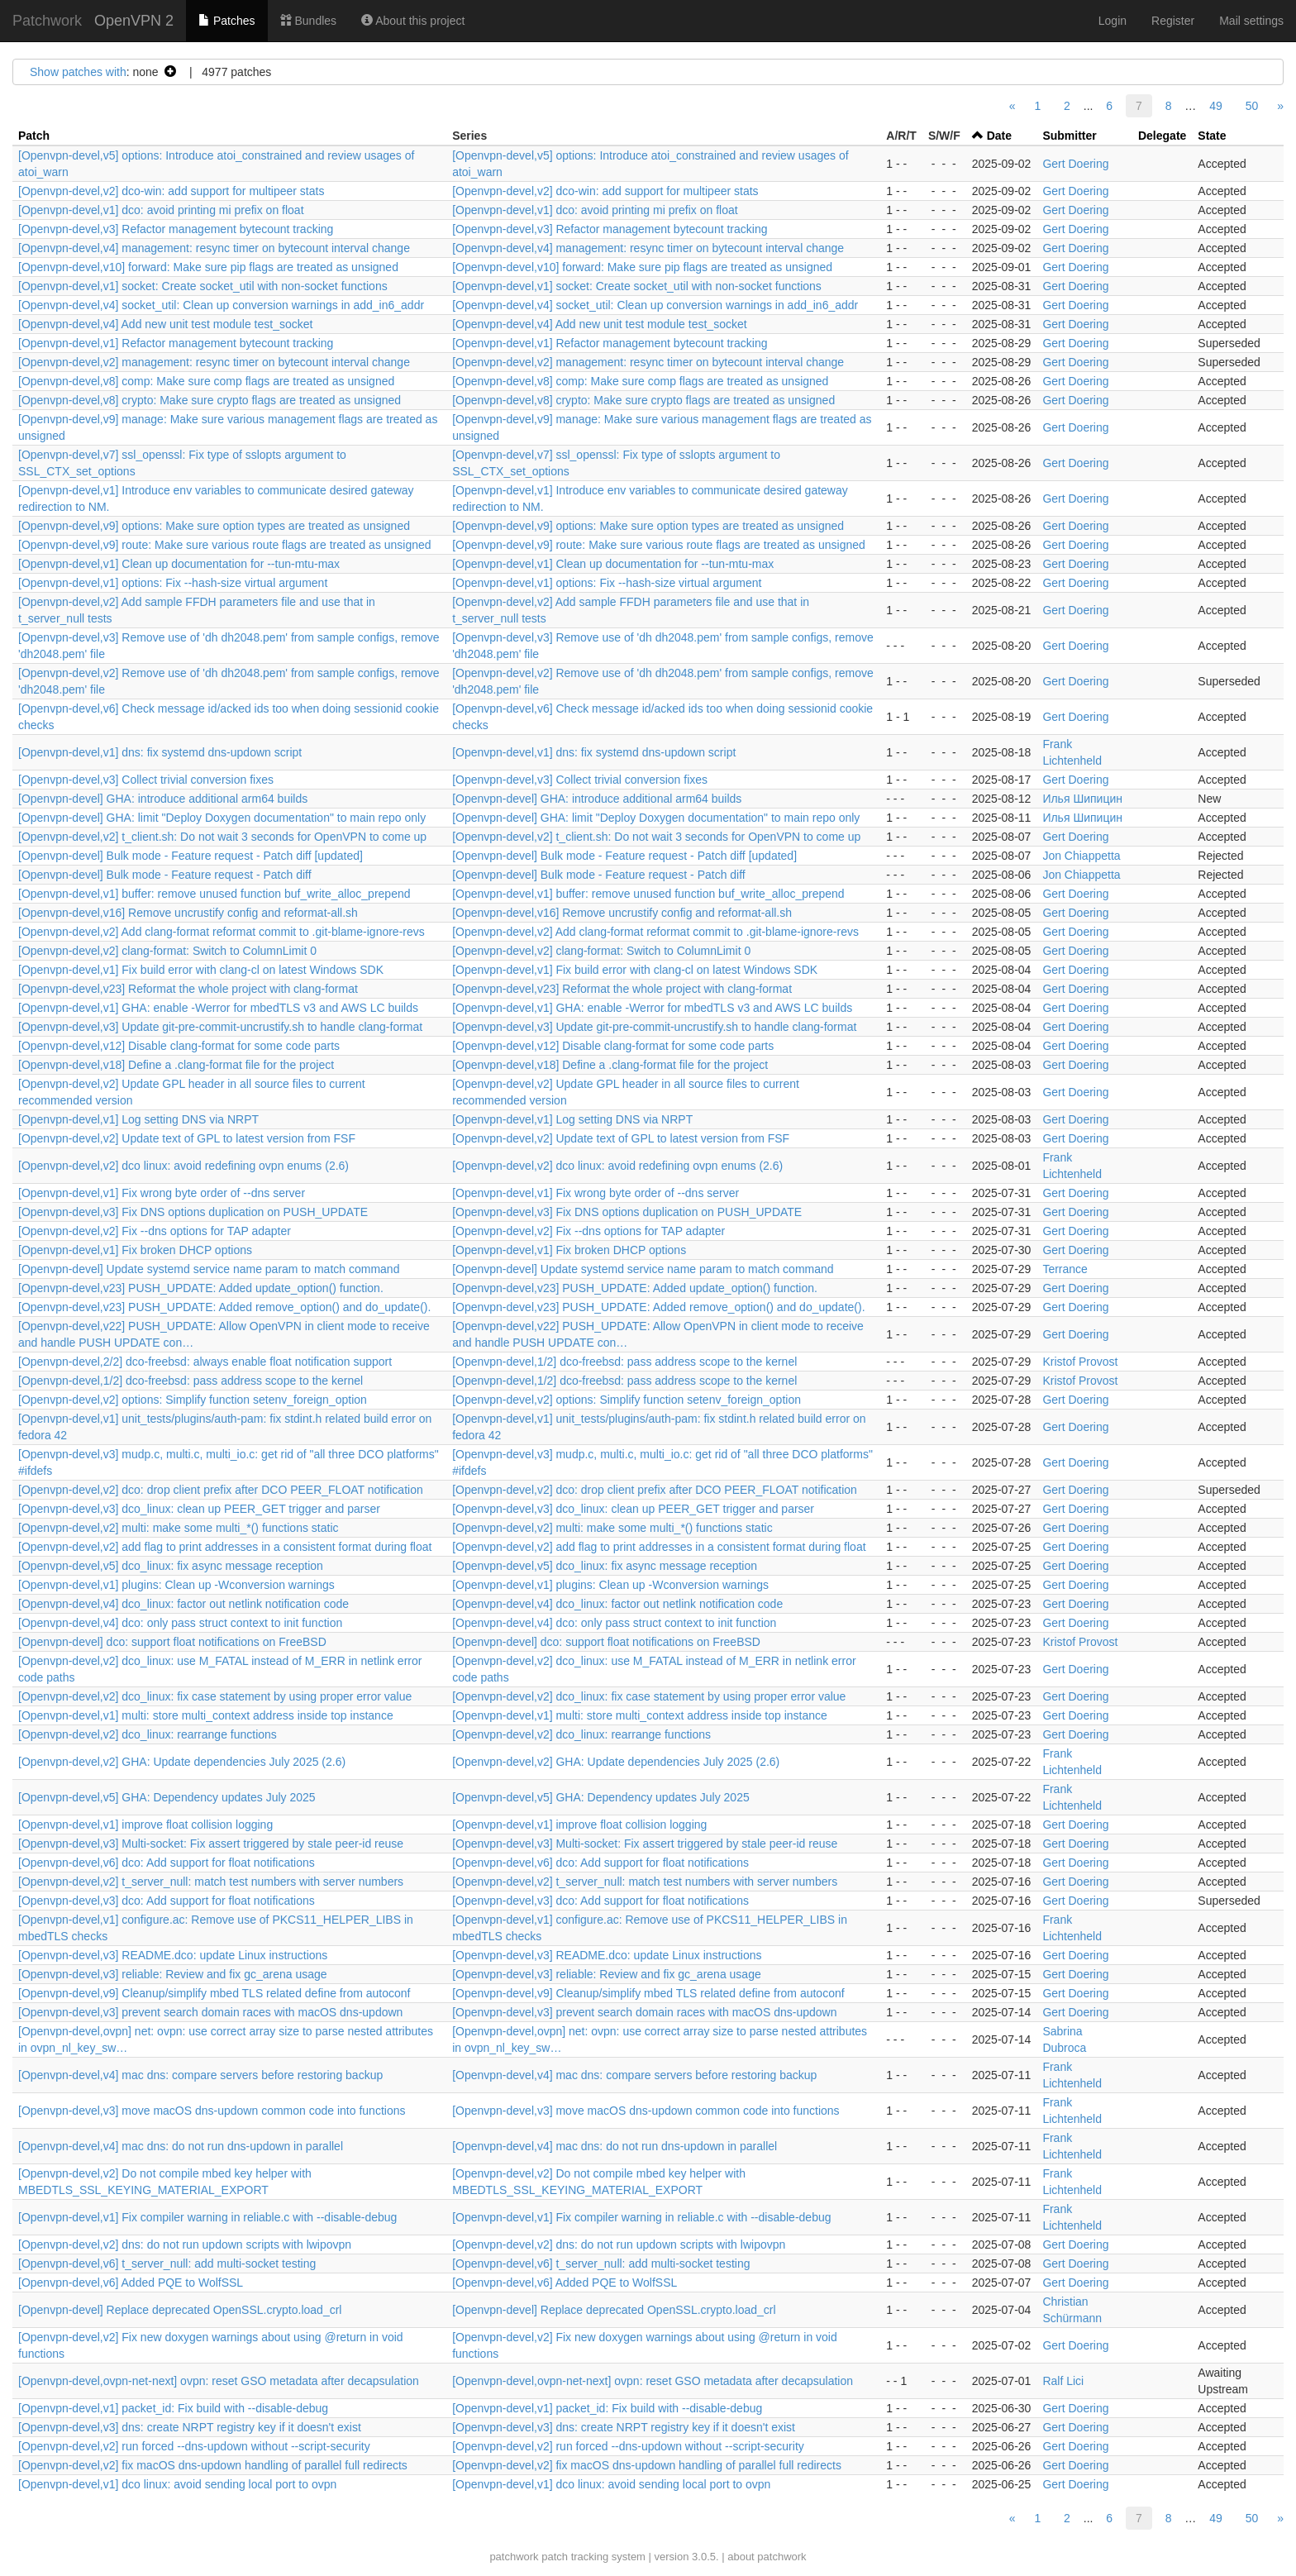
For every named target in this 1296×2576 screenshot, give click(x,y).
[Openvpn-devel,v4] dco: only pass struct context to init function (180, 1622)
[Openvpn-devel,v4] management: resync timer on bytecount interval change (214, 248)
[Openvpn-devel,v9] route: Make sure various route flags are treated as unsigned (224, 544)
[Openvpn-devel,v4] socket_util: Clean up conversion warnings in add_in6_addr (221, 305)
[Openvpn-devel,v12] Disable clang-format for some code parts (179, 1045)
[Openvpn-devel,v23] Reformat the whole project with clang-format (188, 988)
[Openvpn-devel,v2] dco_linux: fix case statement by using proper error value (215, 1696)
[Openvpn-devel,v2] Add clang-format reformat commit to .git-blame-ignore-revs (221, 931)
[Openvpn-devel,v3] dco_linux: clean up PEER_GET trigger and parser (199, 1508)
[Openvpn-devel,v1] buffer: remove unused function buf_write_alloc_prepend (214, 893)
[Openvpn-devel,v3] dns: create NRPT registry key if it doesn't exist (189, 2427)
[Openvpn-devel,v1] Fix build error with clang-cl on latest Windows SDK (201, 969)
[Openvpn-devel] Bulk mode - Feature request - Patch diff (165, 874)
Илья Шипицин (1082, 798)
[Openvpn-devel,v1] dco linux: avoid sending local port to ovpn (177, 2484)
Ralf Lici (1063, 2381)
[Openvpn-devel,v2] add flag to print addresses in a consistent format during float (224, 1546)
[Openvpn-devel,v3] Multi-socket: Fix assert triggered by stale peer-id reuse (210, 1843)
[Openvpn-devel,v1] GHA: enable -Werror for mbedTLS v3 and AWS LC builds (218, 1007)
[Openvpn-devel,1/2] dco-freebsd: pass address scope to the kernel (624, 1361)
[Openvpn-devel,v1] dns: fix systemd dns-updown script (160, 752)
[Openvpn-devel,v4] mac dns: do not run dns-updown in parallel (180, 2146)
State (1212, 135)
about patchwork (766, 2556)
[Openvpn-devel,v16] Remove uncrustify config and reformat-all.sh (188, 912)
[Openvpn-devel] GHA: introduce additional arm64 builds (162, 798)
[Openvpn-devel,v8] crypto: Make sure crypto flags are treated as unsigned (209, 400)
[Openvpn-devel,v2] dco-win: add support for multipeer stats (171, 191)
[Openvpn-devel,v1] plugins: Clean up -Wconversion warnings (176, 1584)
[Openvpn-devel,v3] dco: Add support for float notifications (166, 1900)
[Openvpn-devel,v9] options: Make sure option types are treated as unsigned (214, 525)
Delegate (1162, 135)
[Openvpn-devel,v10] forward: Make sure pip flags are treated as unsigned (208, 267)
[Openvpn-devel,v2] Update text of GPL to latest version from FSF (186, 1138)
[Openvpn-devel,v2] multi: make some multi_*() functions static (178, 1527)
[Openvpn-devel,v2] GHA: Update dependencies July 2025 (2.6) (181, 1761)
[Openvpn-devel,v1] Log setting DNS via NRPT (138, 1119)
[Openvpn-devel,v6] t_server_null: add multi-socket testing (167, 2263)
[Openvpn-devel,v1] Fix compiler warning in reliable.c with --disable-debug (207, 2217)
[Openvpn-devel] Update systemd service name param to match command (208, 1269)
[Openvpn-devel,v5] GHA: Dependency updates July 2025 (167, 1797)
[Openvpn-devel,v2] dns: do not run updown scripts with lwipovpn (184, 2244)
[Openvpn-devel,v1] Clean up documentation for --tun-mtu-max (179, 563)
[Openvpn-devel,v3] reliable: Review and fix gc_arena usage (172, 1974)
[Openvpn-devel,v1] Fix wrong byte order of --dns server (161, 1193)
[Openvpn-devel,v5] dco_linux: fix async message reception (170, 1565)
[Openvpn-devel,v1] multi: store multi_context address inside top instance (205, 1715)
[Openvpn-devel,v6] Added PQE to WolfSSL (130, 2282)
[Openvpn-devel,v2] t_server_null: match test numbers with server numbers (210, 1881)
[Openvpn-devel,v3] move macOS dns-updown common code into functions (211, 2110)
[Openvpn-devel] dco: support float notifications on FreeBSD (172, 1641)
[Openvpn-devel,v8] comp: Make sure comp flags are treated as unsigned (206, 381)
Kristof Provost (1079, 1361)
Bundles (308, 20)
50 (1252, 105)
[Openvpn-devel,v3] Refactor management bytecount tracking (175, 229)
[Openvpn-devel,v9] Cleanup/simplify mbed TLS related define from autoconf (214, 1993)
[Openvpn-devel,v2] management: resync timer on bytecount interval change (214, 362)
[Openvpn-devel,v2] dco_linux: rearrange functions (147, 1734)
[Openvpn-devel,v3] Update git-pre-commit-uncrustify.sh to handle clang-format (220, 1026)
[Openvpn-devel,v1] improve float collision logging (145, 1824)
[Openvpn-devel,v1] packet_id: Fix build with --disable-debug (173, 2408)
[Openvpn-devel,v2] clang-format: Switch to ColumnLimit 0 (167, 950)
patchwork (513, 2556)
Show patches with (78, 72)
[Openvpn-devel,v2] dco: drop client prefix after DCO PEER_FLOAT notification (220, 1489)
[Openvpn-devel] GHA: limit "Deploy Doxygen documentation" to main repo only (222, 817)
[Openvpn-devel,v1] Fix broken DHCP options (135, 1250)
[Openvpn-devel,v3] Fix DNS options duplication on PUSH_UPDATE (193, 1212)
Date (999, 135)
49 (1215, 105)
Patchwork (47, 20)
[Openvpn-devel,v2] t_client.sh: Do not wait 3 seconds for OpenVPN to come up (222, 836)
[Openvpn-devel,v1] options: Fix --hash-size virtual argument (172, 582)
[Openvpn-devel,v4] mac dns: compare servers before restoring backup (200, 2075)
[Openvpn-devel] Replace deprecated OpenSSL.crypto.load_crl (179, 2309)
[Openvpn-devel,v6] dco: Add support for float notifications (166, 1862)
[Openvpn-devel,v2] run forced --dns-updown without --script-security (194, 2446)
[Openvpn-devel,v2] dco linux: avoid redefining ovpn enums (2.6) (183, 1165)
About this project (413, 20)
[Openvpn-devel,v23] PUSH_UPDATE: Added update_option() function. (201, 1288)
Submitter (1069, 135)
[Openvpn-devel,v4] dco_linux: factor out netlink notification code (183, 1603)
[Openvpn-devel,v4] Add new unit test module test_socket (165, 324)
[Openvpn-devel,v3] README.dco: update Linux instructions (172, 1955)
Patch (34, 135)
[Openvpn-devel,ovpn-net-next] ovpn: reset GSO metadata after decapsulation (218, 2381)
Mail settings (1251, 20)
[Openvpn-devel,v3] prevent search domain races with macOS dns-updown (210, 2012)
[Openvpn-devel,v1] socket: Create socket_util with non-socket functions (203, 286)
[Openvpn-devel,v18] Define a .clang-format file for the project (176, 1064)
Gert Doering (1075, 163)
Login (1112, 20)
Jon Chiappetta (1081, 855)
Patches (226, 20)
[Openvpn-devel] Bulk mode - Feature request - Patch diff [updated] (190, 855)
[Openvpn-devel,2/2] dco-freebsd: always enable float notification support (205, 1361)
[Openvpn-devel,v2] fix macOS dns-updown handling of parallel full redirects (212, 2465)
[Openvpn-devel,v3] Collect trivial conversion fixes (146, 779)
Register (1172, 20)
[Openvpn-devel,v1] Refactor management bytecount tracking (175, 343)
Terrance (1064, 1269)
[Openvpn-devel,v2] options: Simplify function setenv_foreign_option (192, 1399)
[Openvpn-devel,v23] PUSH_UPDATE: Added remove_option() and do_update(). (224, 1307)
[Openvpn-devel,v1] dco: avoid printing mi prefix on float (161, 210)
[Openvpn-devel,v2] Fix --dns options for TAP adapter (154, 1231)
